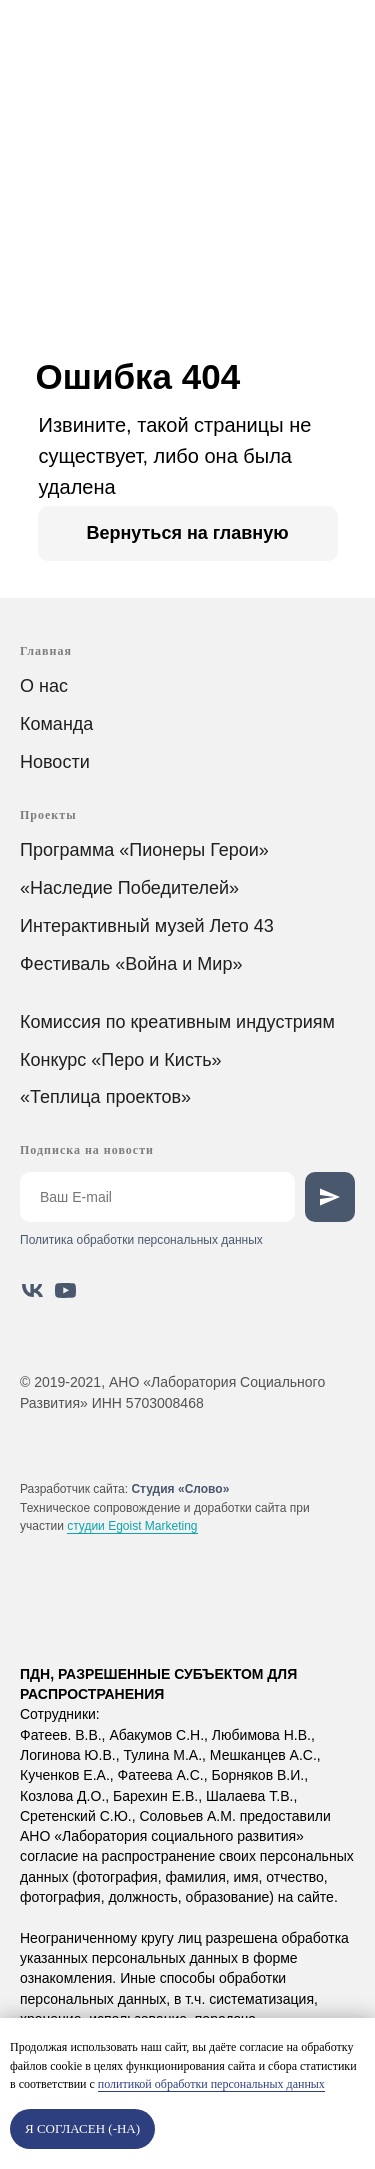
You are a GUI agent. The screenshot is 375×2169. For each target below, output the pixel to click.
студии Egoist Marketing (132, 1526)
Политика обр (58, 1240)
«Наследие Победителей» (129, 888)
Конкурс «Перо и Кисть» (121, 1060)
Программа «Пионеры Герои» (144, 850)
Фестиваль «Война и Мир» (131, 964)
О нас (44, 686)
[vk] (32, 1290)
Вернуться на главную (187, 533)
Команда (56, 724)
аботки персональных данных (180, 1240)
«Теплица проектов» (105, 1097)
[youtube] (65, 1290)
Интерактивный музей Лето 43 (147, 926)
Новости (55, 762)
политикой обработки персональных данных (211, 2084)
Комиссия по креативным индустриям (177, 1022)
